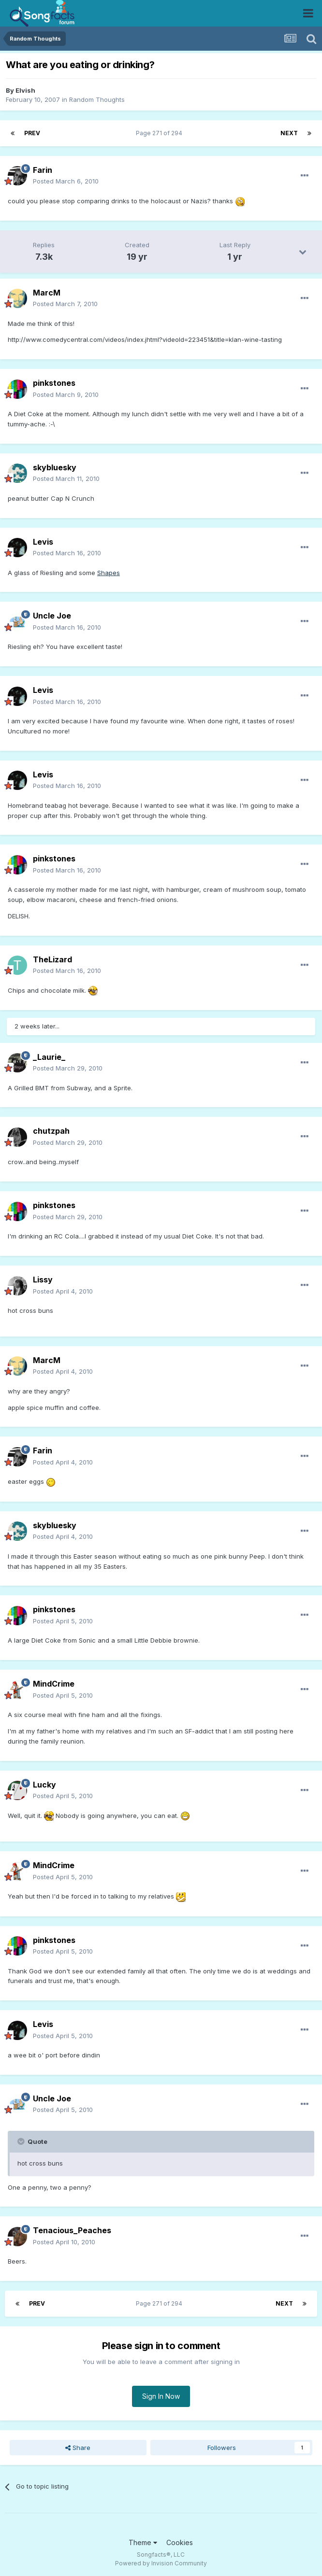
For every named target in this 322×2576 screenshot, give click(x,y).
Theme (143, 2542)
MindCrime (53, 1684)
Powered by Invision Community (161, 2563)
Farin (42, 170)
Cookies (179, 2542)
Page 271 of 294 (160, 133)
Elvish (25, 90)
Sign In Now (161, 2396)
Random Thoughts (97, 99)
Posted (66, 181)
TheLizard (52, 959)
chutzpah (51, 1131)
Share (77, 2447)
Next (289, 133)
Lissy (43, 1279)
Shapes (108, 573)
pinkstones (54, 383)
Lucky (44, 1784)
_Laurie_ (49, 1057)
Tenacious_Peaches (72, 2230)
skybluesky (54, 467)
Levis (43, 542)
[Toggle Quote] (21, 2141)
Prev (32, 133)
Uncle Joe (52, 615)
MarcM (46, 292)
